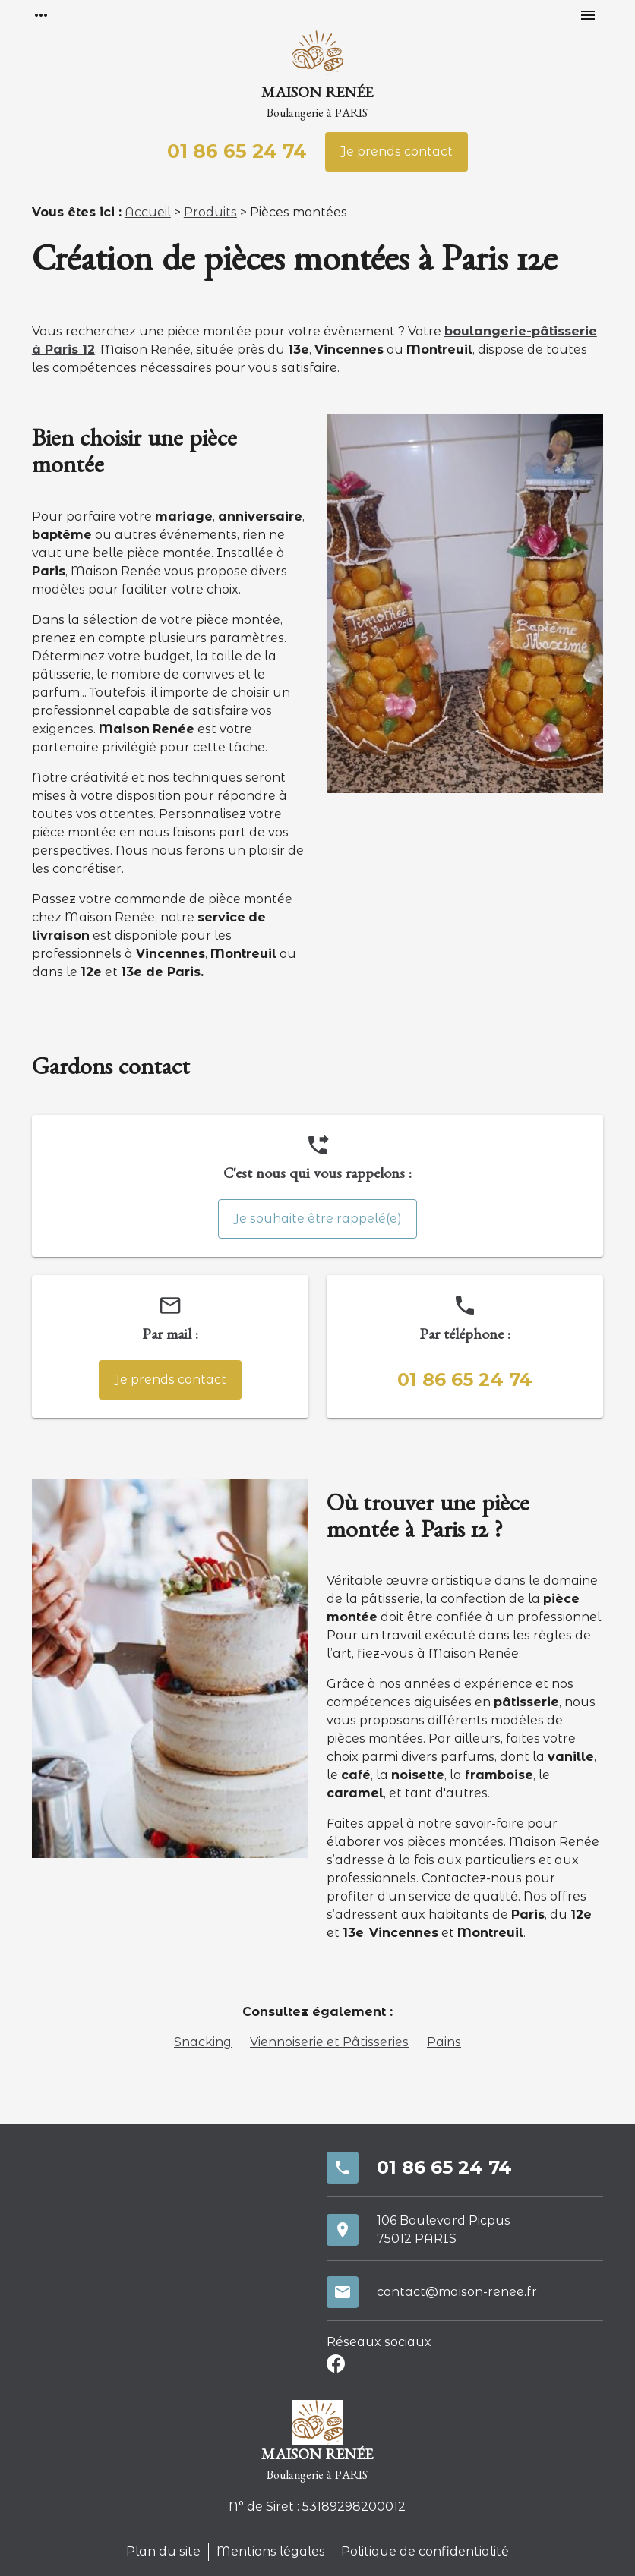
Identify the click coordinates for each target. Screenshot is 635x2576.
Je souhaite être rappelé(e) (317, 1218)
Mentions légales (270, 2551)
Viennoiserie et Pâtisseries (329, 2042)
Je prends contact (396, 151)
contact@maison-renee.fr (457, 2292)
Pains (444, 2042)
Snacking (203, 2042)
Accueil (148, 212)
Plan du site (163, 2551)
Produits (210, 212)
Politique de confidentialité (425, 2551)
